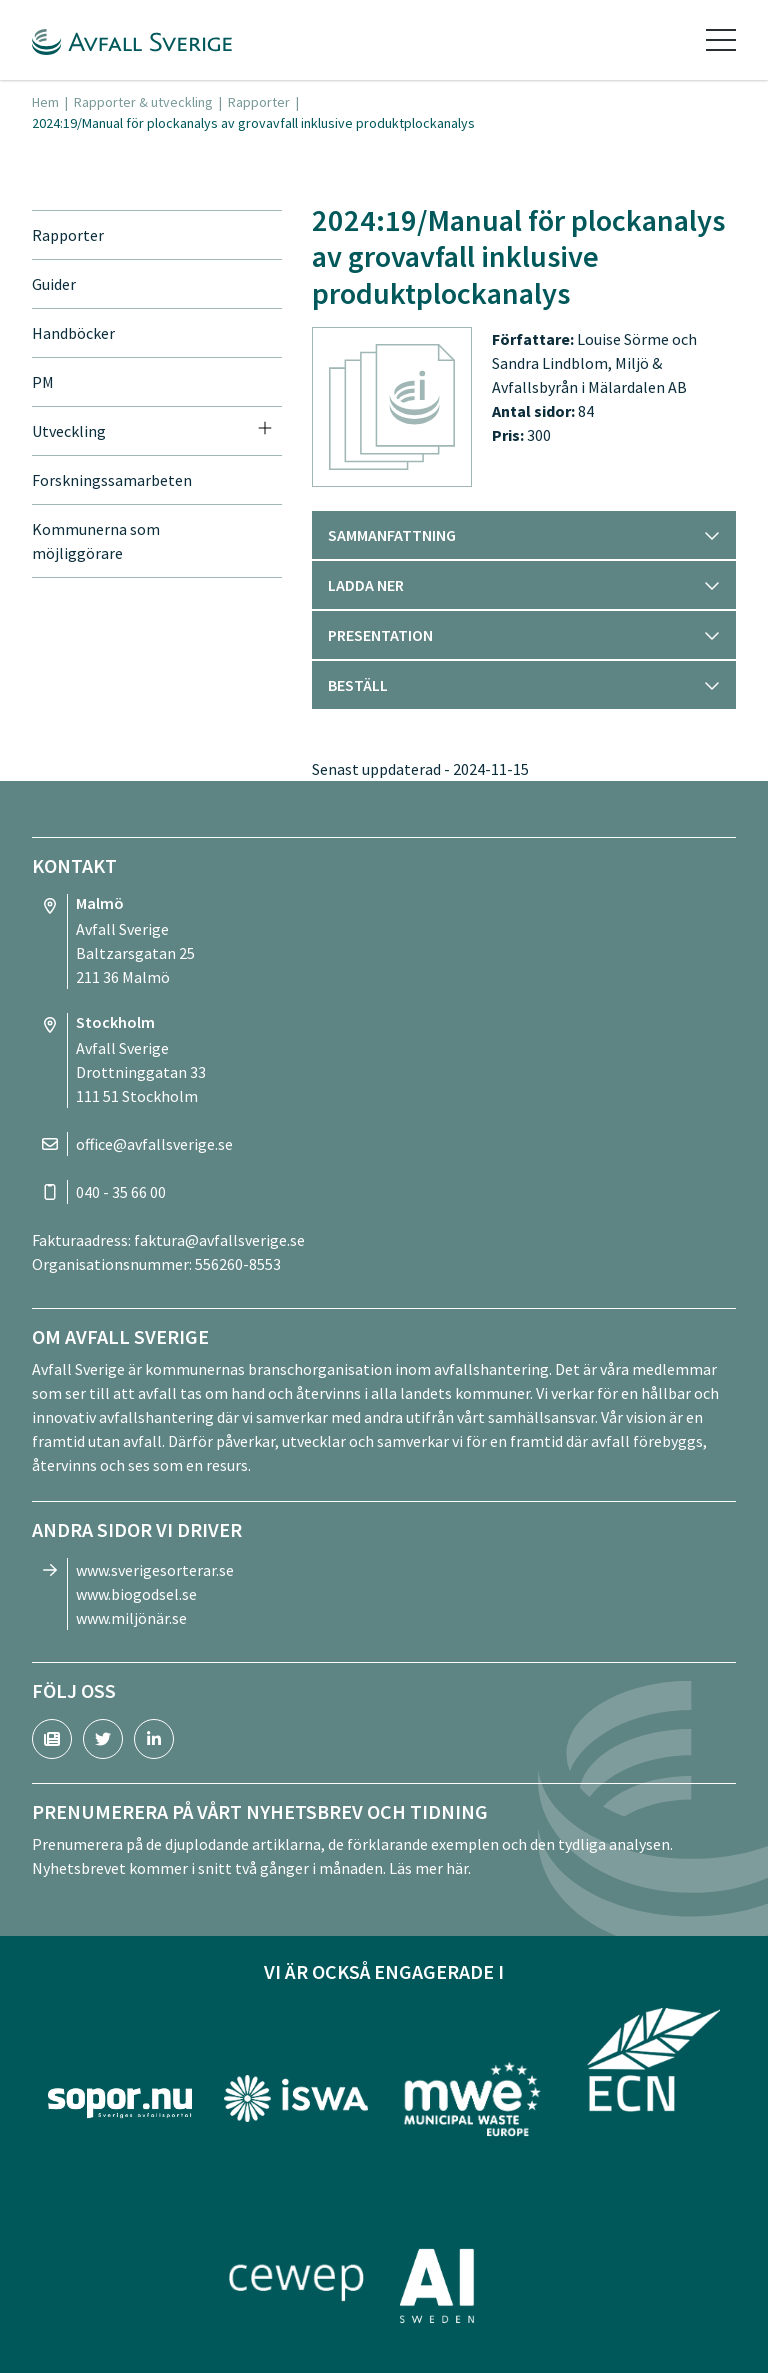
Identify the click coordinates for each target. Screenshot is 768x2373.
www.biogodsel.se (136, 1594)
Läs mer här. (430, 1868)
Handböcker (73, 333)
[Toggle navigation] (721, 40)
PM (43, 382)
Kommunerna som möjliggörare (96, 541)
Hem (45, 102)
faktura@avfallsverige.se (219, 1240)
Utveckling (69, 431)
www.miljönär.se (131, 1618)
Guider (54, 284)
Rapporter (259, 102)
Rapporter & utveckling (143, 102)
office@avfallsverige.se (154, 1144)
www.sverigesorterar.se (155, 1570)
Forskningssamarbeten (112, 480)
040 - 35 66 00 (121, 1192)
